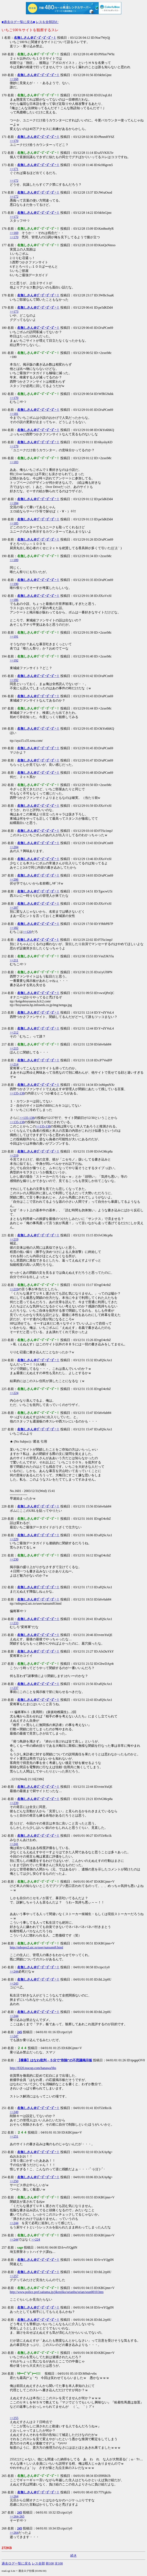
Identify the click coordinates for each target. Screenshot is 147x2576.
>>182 (14, 928)
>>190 (14, 584)
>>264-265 (17, 2516)
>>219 (14, 1155)
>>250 (14, 2181)
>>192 (14, 660)
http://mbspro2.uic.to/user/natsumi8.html (36, 1947)
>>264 (14, 2496)
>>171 (14, 169)
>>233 (14, 1623)
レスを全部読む (47, 22)
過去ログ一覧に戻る (16, 2563)
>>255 (14, 2418)
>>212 (14, 1032)
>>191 (14, 636)
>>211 (14, 960)
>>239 (14, 1803)
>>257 (14, 2276)
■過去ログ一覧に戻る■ (18, 22)
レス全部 (38, 2563)
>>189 (14, 560)
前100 (50, 2563)
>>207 (14, 907)
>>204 (14, 847)
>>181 (14, 414)
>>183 (14, 462)
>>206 (14, 879)
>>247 (14, 2036)
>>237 (14, 1688)
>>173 (14, 311)
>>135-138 (17, 1093)
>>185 (14, 523)
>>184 (14, 503)
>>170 (14, 141)
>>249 (14, 2112)
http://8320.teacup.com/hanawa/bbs (33, 2068)
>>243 (14, 1983)
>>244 (14, 1971)
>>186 (14, 600)
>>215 (14, 1048)
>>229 (14, 1539)
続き (73, 2555)
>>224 (14, 1393)
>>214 (14, 1064)
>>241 (14, 1844)
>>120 (27, 931)
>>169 (14, 233)
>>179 (14, 446)
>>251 (14, 2136)
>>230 (14, 1559)
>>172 (14, 180)
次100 (59, 2563)
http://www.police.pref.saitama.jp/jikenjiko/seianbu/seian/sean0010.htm (57, 2292)
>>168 (14, 79)
